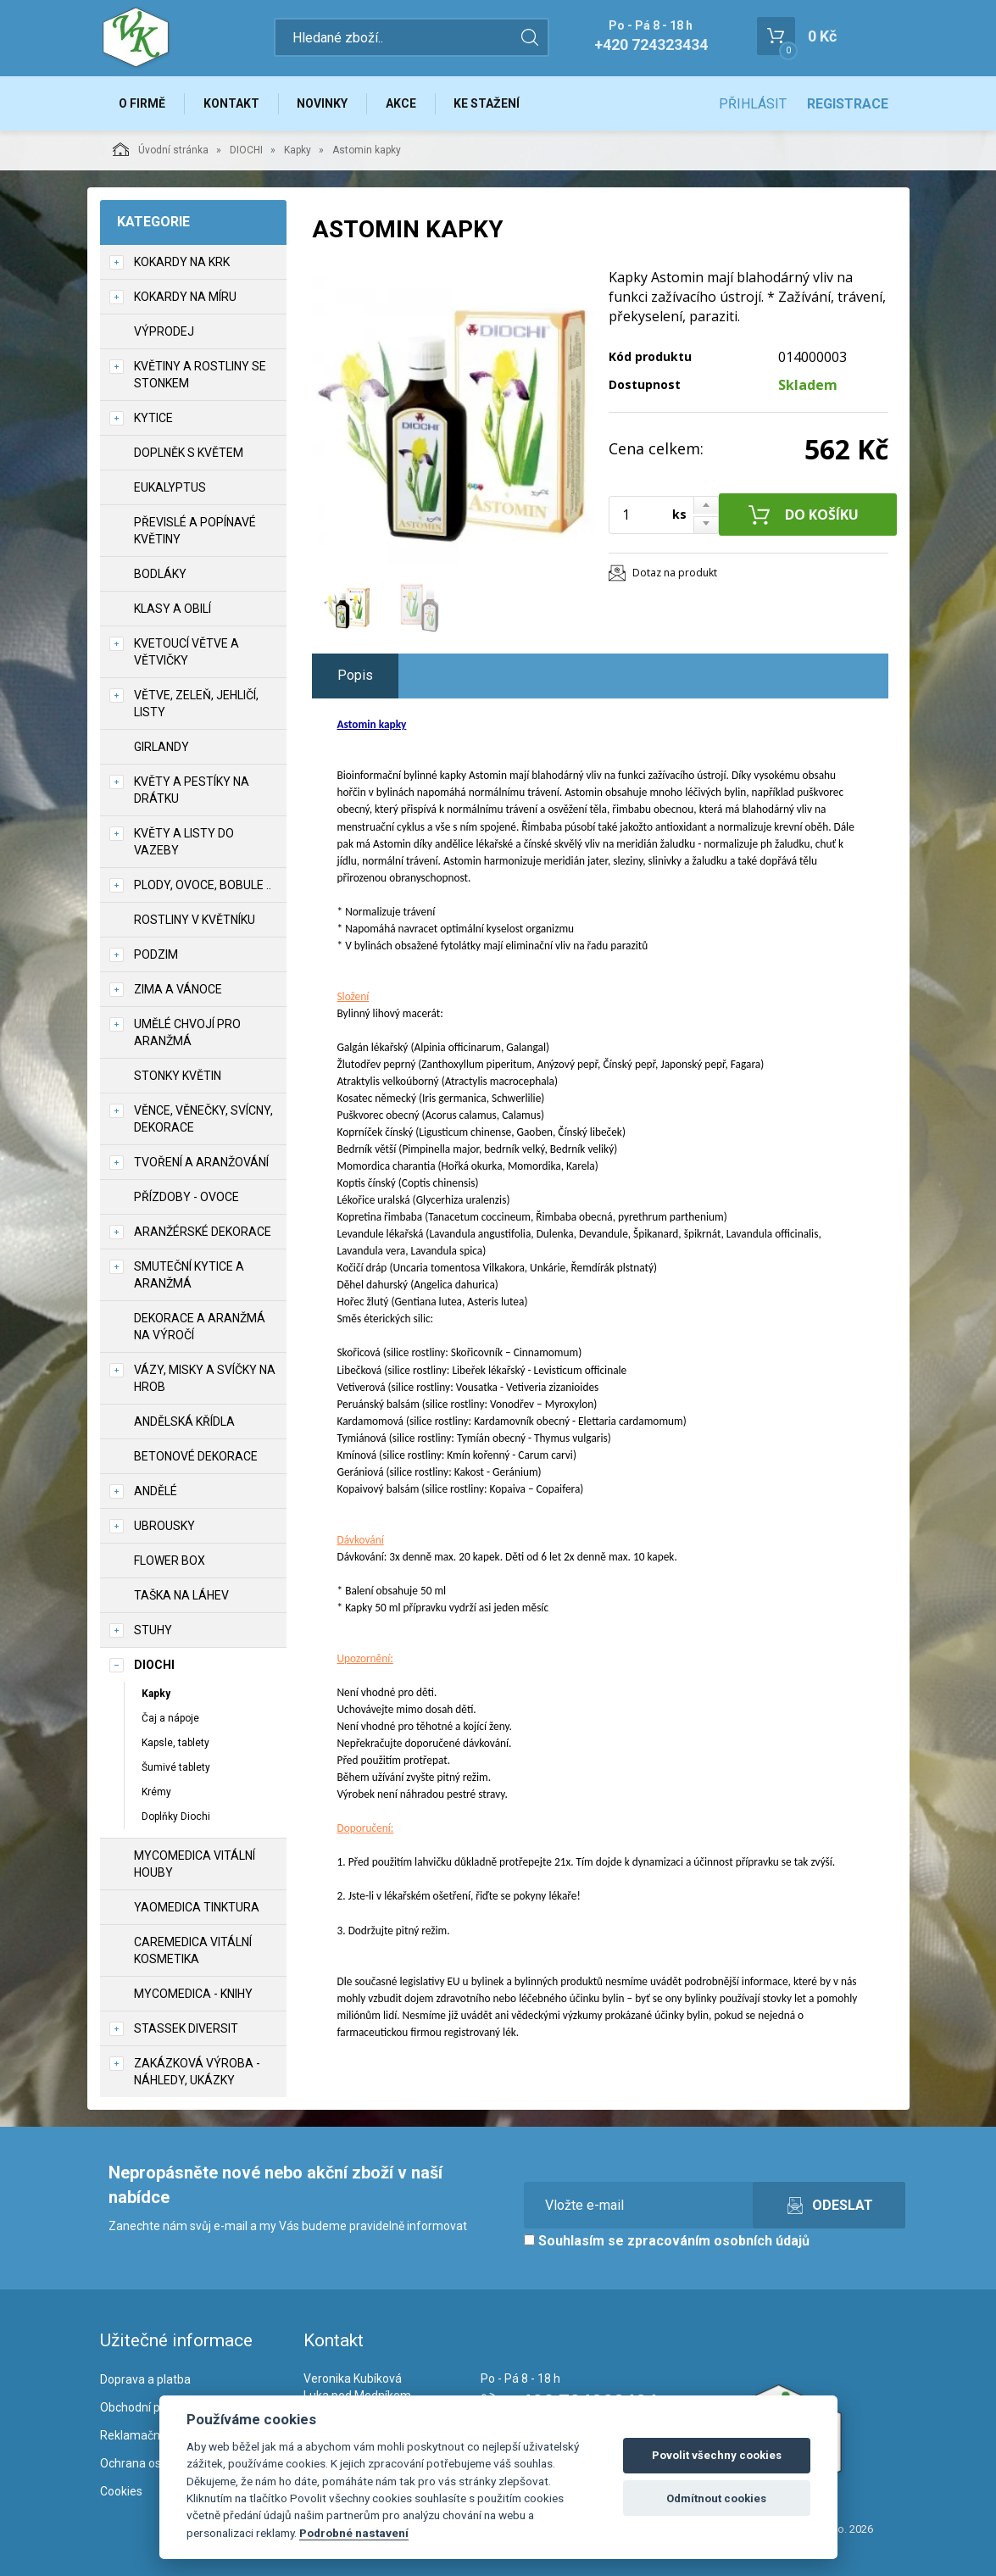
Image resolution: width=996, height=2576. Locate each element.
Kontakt (232, 103)
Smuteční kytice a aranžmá (189, 1275)
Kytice (153, 418)
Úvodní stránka (161, 149)
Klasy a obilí (172, 608)
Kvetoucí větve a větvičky (186, 652)
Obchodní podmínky (153, 2408)
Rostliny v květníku (194, 919)
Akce (402, 103)
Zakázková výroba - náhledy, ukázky (197, 2072)
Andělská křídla (184, 1421)
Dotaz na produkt (674, 573)
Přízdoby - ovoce (186, 1197)
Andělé (155, 1491)
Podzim (156, 954)
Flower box (169, 1560)
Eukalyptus (170, 487)
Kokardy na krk (182, 262)
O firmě (143, 103)
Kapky (297, 150)
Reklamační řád (141, 2435)
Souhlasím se (667, 2242)
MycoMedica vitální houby (194, 1865)
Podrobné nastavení (354, 2533)
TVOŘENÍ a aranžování (201, 1162)
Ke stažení (489, 103)
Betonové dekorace (196, 1456)
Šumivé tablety (176, 1767)
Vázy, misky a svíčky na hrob (204, 1378)
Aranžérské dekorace (202, 1231)
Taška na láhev (181, 1595)
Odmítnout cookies (716, 2498)
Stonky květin (177, 1075)
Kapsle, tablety (175, 1743)
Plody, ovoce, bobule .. (202, 885)
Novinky (323, 103)
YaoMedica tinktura (196, 1908)
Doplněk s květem (188, 452)
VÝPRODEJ (164, 331)
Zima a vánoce (178, 989)
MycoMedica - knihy (193, 1994)
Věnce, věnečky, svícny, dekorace (203, 1119)
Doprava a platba (145, 2380)
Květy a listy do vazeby (184, 841)
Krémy (156, 1793)
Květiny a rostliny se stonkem (200, 374)
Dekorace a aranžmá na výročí (199, 1326)
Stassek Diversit (186, 2029)
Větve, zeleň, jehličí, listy (196, 703)
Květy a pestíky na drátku (191, 790)
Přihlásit (753, 104)
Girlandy (161, 747)
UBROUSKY (164, 1526)
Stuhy (153, 1630)
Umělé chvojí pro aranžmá (187, 1032)
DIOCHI (246, 150)
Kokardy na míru (185, 296)
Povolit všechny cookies (717, 2455)
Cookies (121, 2491)
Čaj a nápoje (170, 1718)
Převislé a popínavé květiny (195, 530)
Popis (355, 676)
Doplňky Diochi (176, 1817)
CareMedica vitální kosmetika (193, 1951)
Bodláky (160, 574)
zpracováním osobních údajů (718, 2242)
